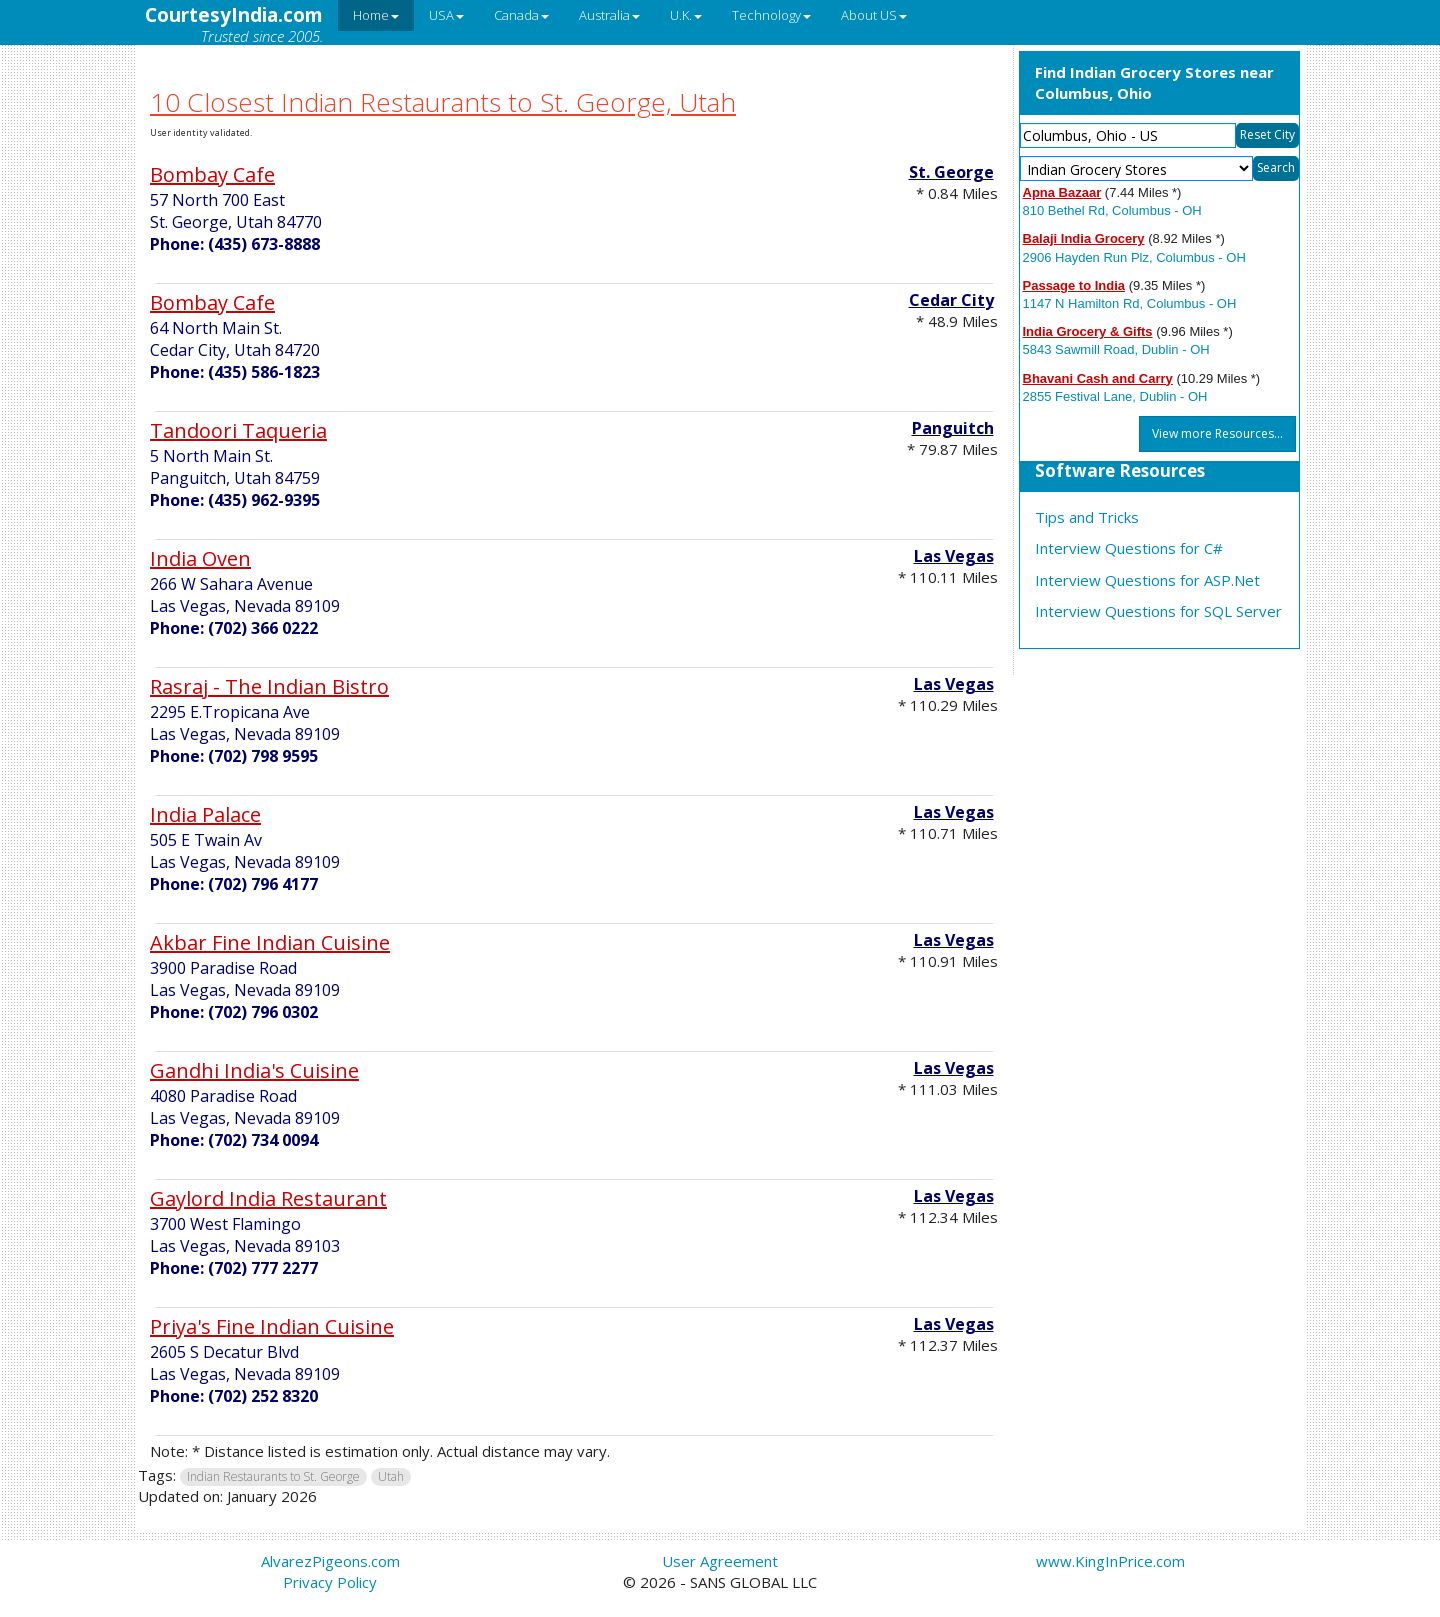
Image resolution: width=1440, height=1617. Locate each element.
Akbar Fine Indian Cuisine (270, 942)
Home (376, 15)
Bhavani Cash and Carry (1098, 378)
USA (446, 15)
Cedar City (951, 300)
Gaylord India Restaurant (268, 1198)
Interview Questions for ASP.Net (1147, 580)
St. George (951, 172)
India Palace (205, 814)
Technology (771, 15)
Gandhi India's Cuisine (254, 1070)
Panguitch (953, 428)
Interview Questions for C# (1129, 548)
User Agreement (720, 1561)
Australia (609, 15)
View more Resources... (1217, 433)
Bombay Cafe (212, 174)
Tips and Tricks (1087, 517)
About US (874, 15)
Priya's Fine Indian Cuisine (272, 1326)
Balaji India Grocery (1084, 238)
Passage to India (1074, 285)
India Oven (200, 558)
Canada (521, 15)
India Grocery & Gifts (1088, 331)
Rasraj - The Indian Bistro (269, 686)
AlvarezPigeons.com (330, 1561)
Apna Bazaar (1062, 192)
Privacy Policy (330, 1582)
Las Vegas (954, 556)
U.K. (686, 15)
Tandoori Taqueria (238, 430)
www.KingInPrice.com (1110, 1561)
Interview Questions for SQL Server (1158, 611)
